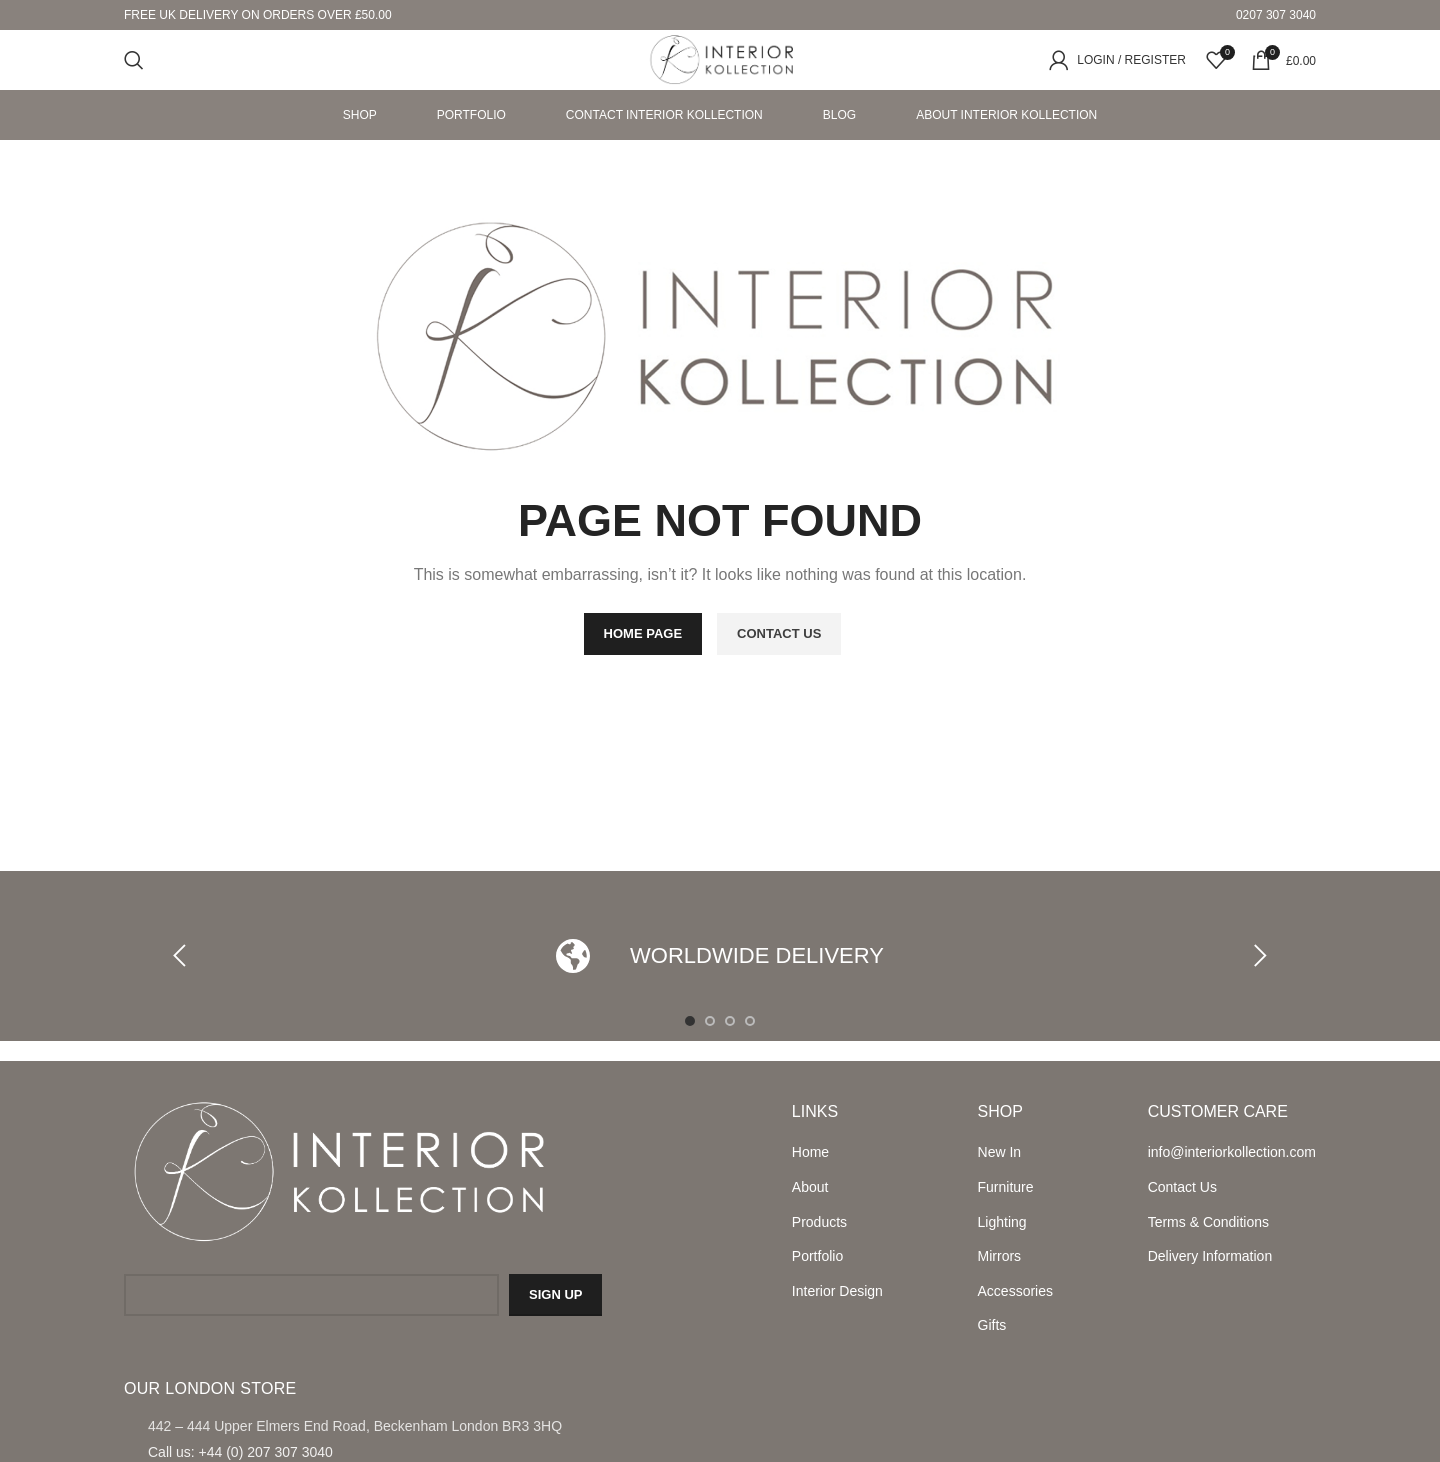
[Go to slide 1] (690, 1021)
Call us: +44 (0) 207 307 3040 (240, 1452)
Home (810, 1152)
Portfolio (817, 1256)
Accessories (1015, 1291)
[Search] (134, 60)
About (810, 1187)
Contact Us (1182, 1187)
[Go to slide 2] (710, 1021)
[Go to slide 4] (750, 1021)
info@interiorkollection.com (1232, 1152)
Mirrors (1000, 1256)
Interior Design (837, 1291)
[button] (185, 956)
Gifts (992, 1325)
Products (819, 1222)
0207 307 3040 (1276, 15)
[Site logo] (720, 59)
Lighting (1002, 1222)
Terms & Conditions (1208, 1222)
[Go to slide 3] (730, 1021)
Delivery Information (1210, 1256)
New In (1000, 1152)
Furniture (1006, 1187)
